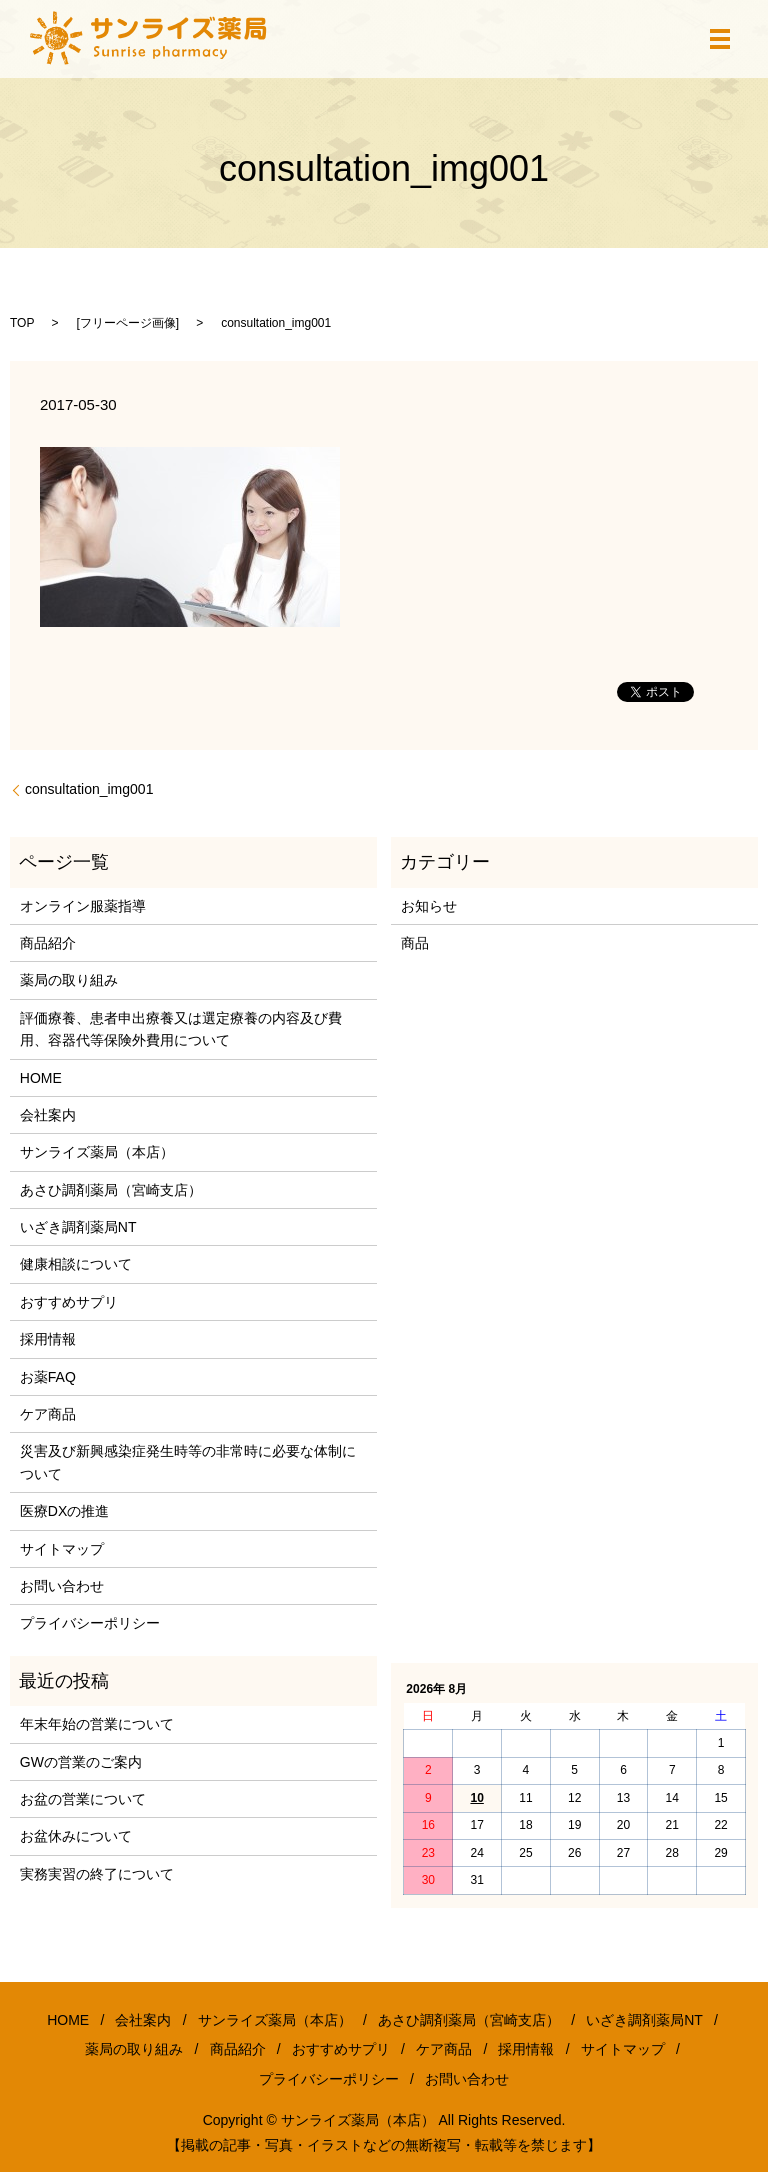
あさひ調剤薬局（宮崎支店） (111, 1190)
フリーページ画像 (128, 323)
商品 (415, 943)
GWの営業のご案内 (81, 1762)
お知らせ (429, 906)
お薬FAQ (48, 1377)
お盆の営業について (83, 1799)
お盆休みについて (76, 1836)
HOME (41, 1078)
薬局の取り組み (69, 980)
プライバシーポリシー (90, 1623)
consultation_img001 (89, 789)
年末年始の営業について (97, 1724)
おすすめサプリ (69, 1302)
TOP (22, 323)
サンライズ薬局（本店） (97, 1152)
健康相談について (76, 1264)
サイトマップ (62, 1549)
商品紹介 (48, 943)
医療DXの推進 (64, 1511)
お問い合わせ (62, 1586)
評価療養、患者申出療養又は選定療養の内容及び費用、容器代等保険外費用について (181, 1029)
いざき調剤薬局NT (78, 1227)
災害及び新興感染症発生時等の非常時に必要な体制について (188, 1462)
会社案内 (48, 1115)
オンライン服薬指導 (83, 906)
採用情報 (48, 1339)
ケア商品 (48, 1414)
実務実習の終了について (97, 1874)
